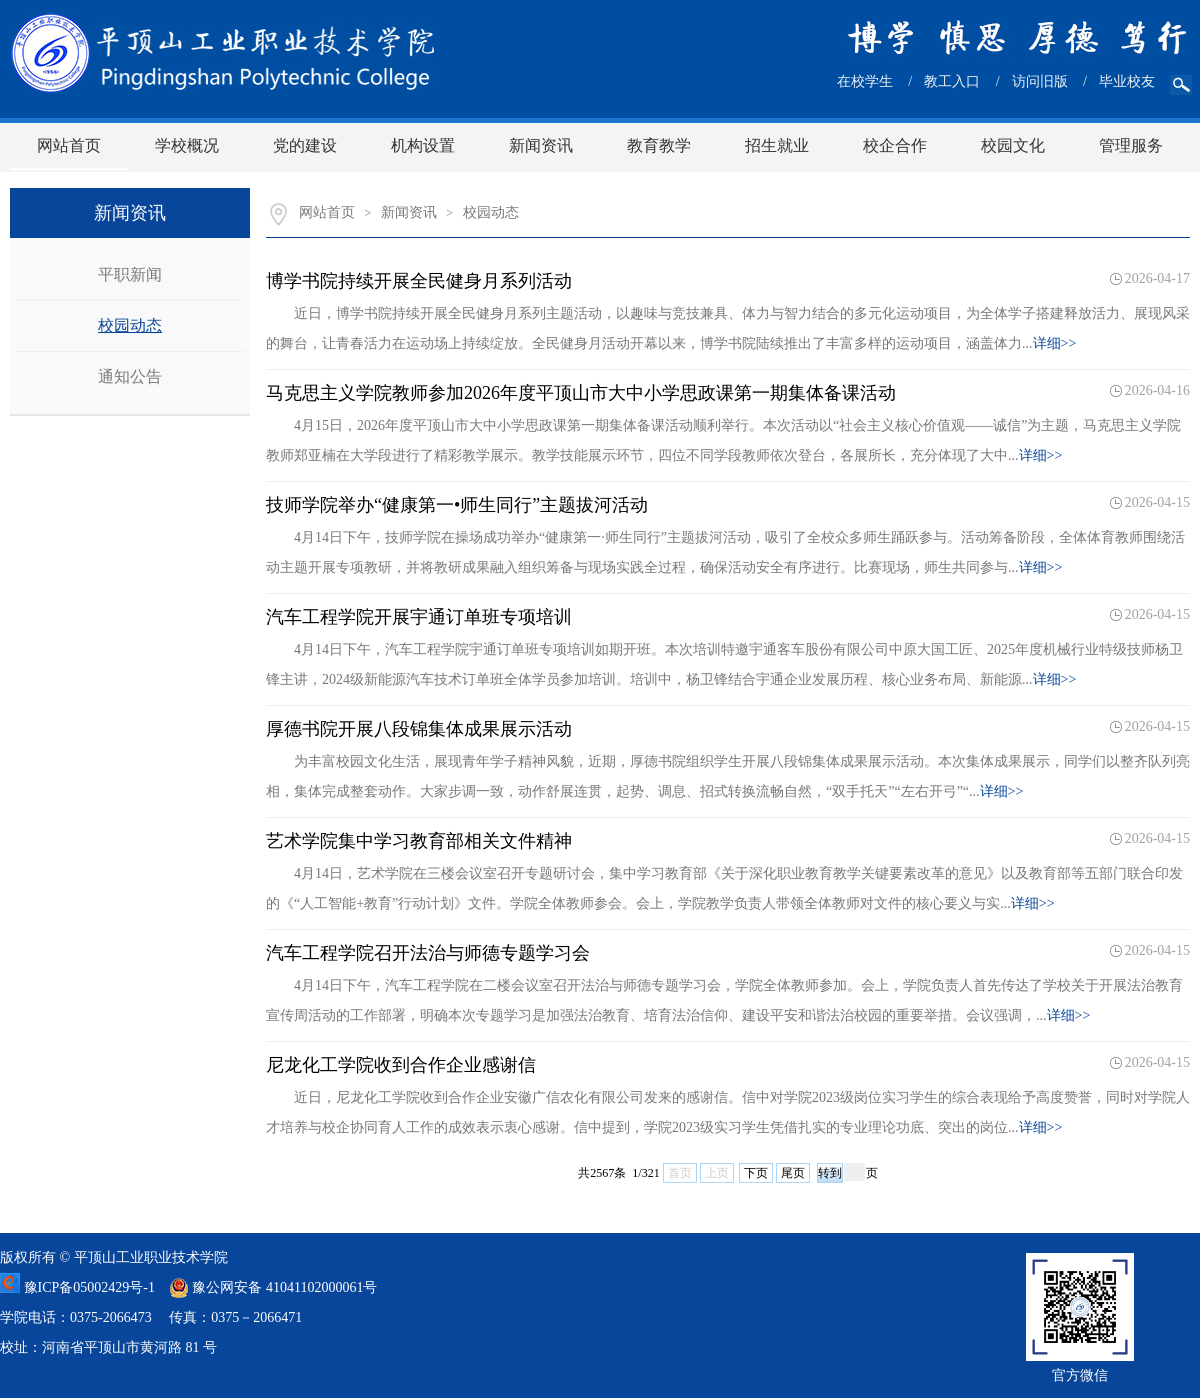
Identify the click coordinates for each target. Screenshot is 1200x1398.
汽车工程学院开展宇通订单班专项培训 (419, 617)
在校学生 (865, 81)
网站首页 (69, 145)
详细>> (1055, 343)
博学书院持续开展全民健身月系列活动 (419, 281)
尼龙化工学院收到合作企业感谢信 (401, 1065)
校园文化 (1013, 145)
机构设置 (423, 145)
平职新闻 (130, 274)
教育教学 (659, 145)
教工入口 (952, 81)
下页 (756, 1173)
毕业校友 (1127, 81)
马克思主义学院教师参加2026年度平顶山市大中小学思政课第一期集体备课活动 (581, 393)
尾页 (793, 1173)
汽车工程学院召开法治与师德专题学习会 (428, 953)
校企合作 (895, 145)
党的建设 (305, 145)
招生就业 (777, 145)
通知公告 (130, 376)
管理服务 (1131, 145)
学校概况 (187, 145)
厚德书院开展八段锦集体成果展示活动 (419, 729)
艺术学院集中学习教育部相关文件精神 (419, 841)
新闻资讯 (541, 145)
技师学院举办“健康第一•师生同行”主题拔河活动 (457, 505)
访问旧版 (1040, 81)
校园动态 (130, 325)
